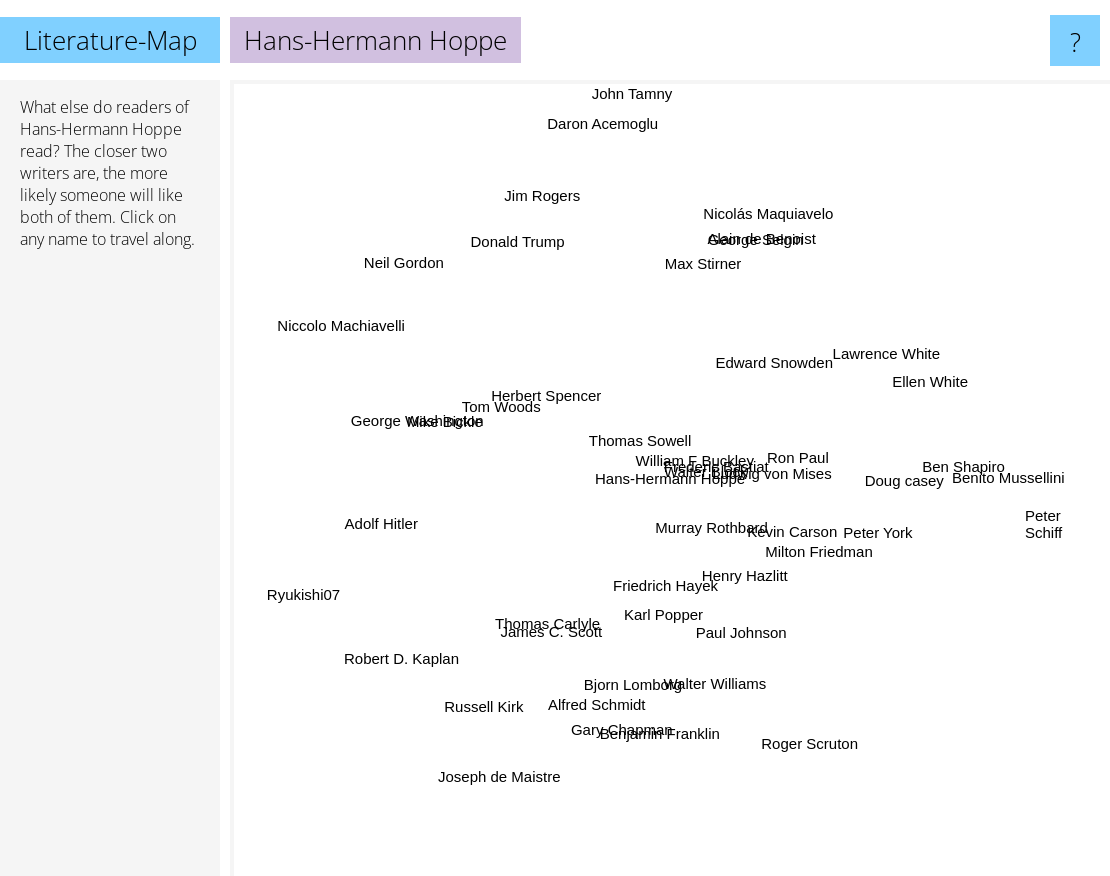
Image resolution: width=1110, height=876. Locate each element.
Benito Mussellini (994, 479)
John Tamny (630, 122)
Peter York (849, 533)
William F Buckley (698, 445)
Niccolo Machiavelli (349, 335)
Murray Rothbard (742, 566)
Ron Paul (803, 453)
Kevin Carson (779, 524)
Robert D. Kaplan (410, 650)
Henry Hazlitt (739, 605)
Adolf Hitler (395, 521)
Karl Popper (663, 607)
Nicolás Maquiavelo (788, 188)
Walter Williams (724, 689)
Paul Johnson (736, 633)
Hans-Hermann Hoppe (101, 129)
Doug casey (880, 485)
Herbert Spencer (569, 404)
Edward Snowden (763, 376)
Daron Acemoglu (602, 139)
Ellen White (890, 390)
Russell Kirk (506, 684)
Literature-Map (110, 40)
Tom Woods (505, 407)
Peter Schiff (1043, 533)
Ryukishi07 (325, 591)
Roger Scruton (796, 725)
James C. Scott (561, 617)
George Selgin (748, 273)
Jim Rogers (539, 208)
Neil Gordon (423, 285)
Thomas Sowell (620, 428)
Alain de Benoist (761, 227)
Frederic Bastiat (684, 429)
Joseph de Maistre (509, 757)
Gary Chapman (631, 712)
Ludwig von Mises (782, 411)
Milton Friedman (852, 566)
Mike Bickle (460, 432)
